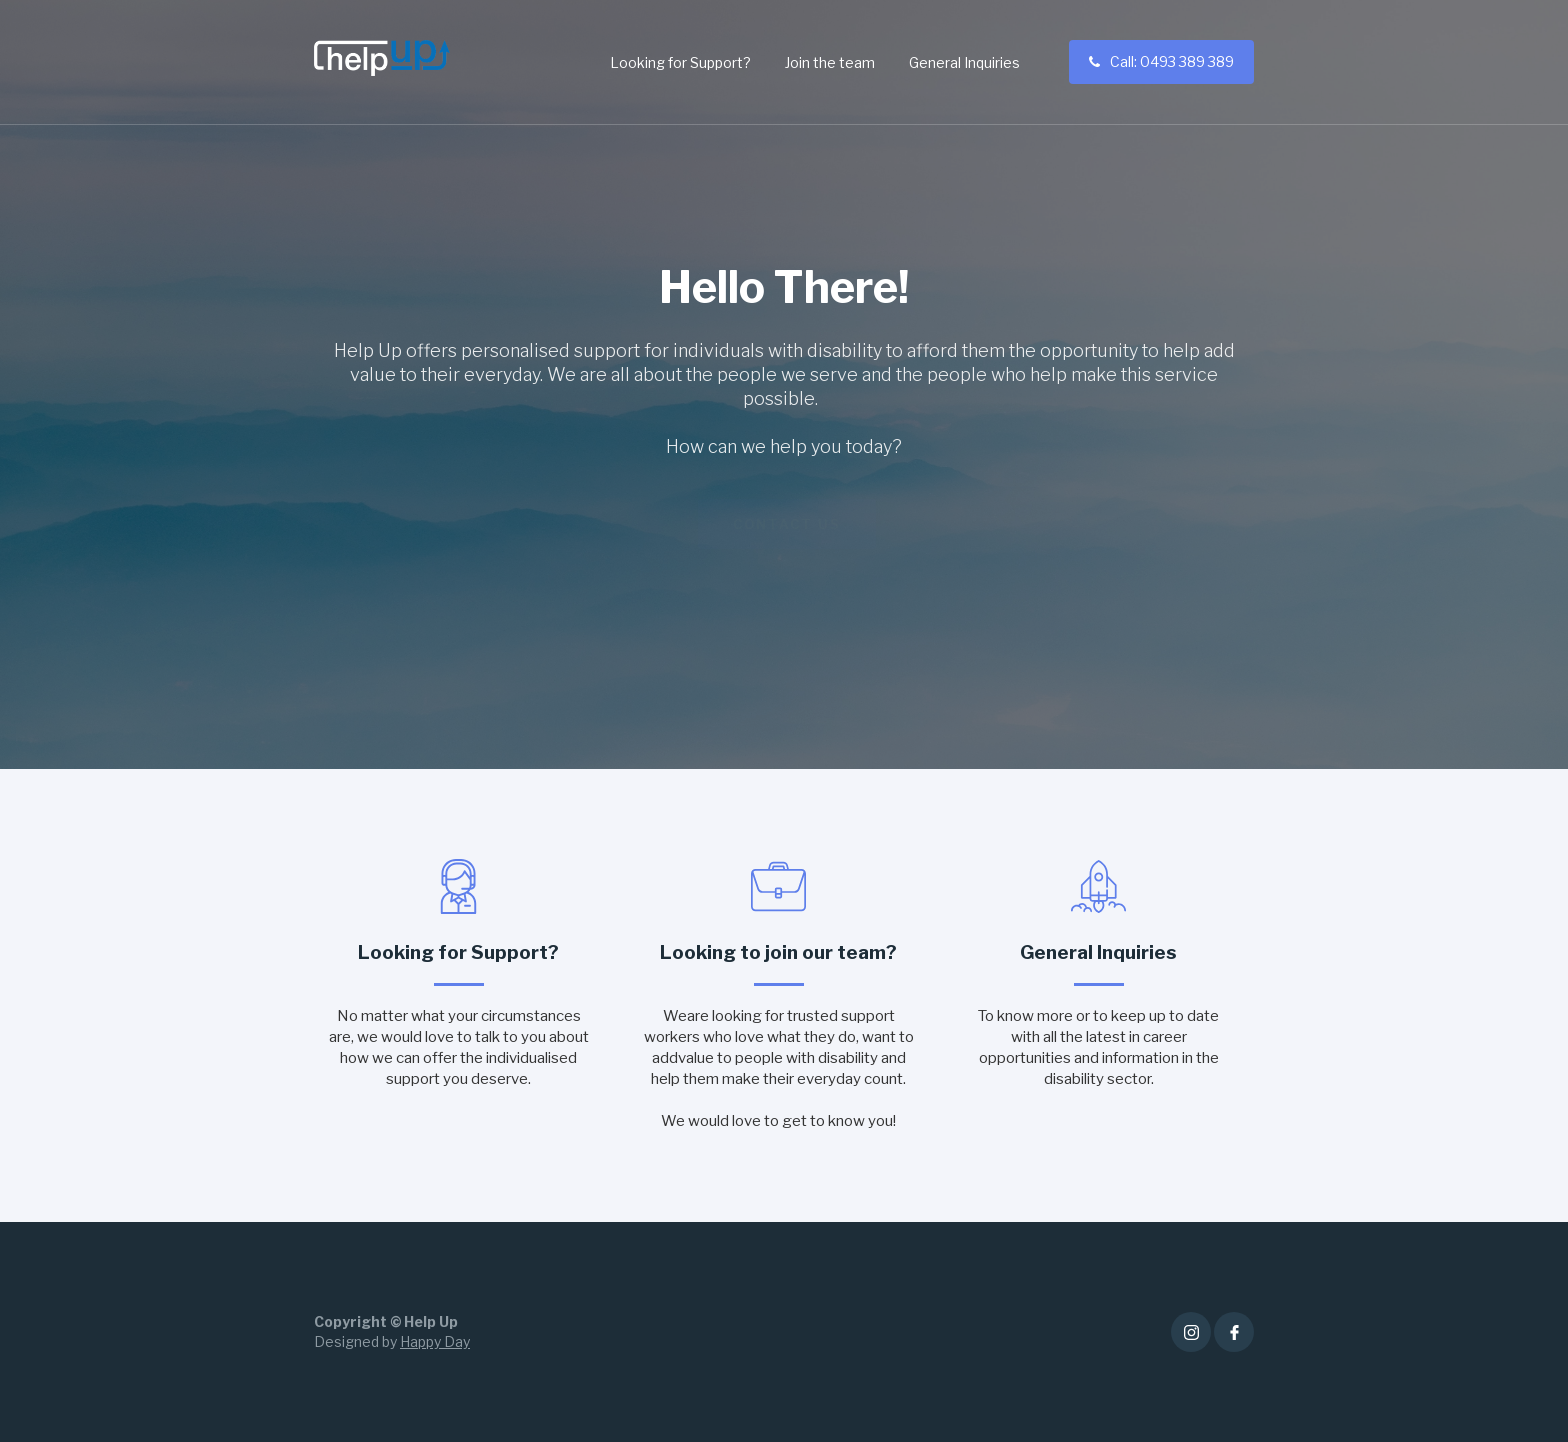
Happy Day (435, 1341)
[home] (382, 58)
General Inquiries (964, 62)
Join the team (830, 62)
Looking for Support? (680, 62)
